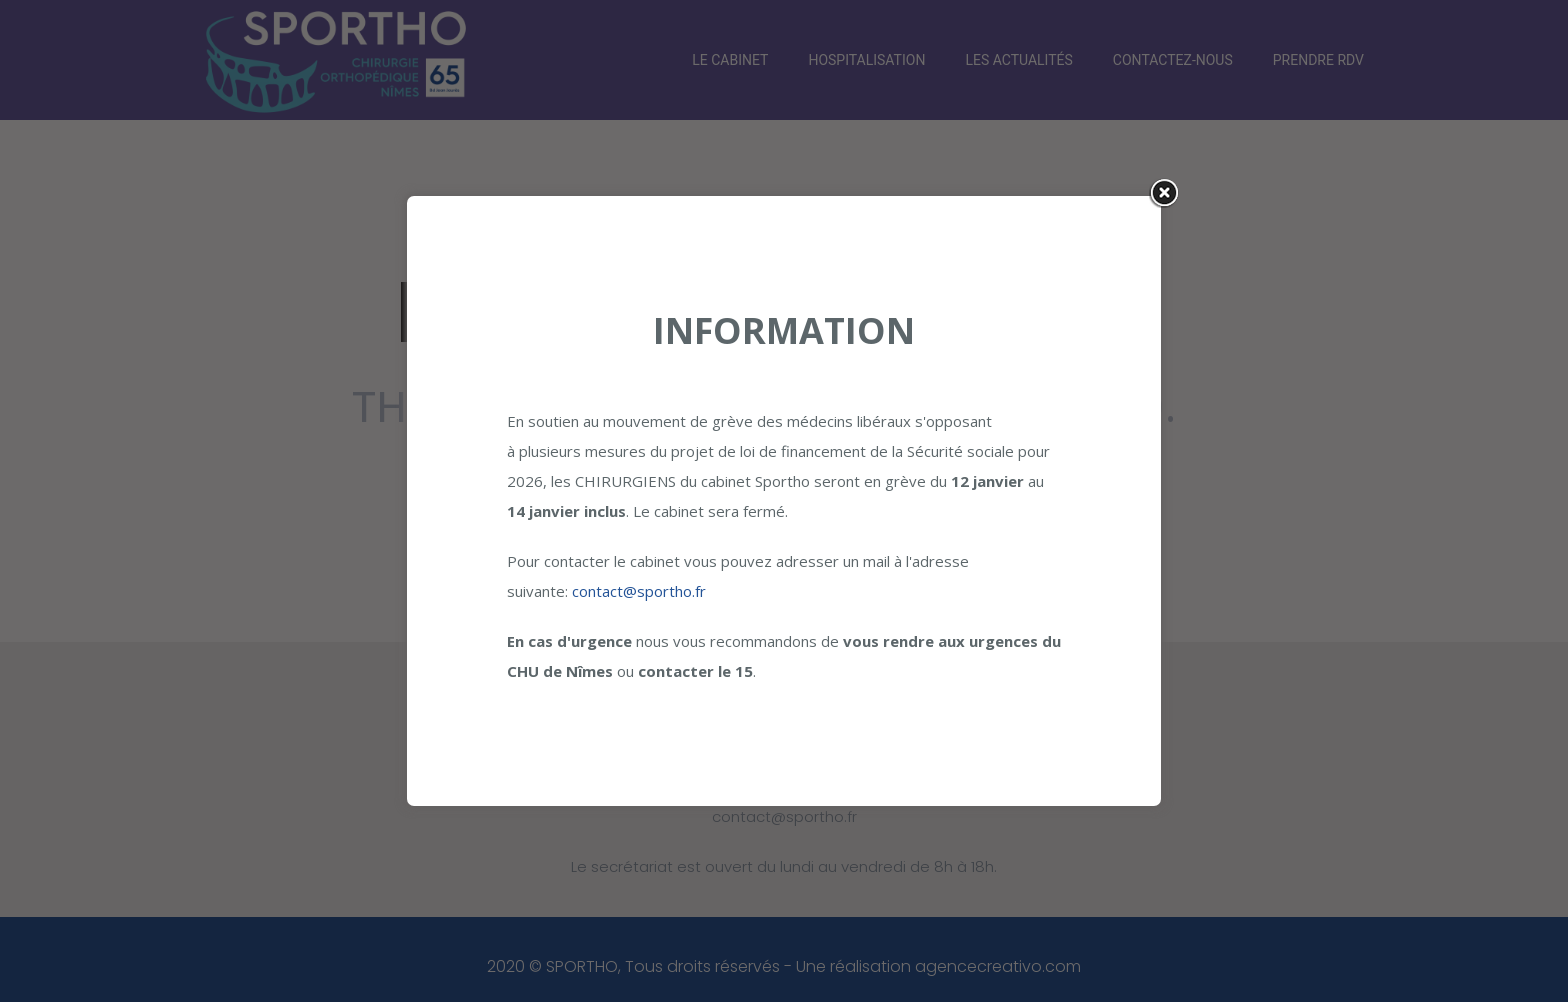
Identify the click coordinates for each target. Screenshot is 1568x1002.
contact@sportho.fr (639, 591)
